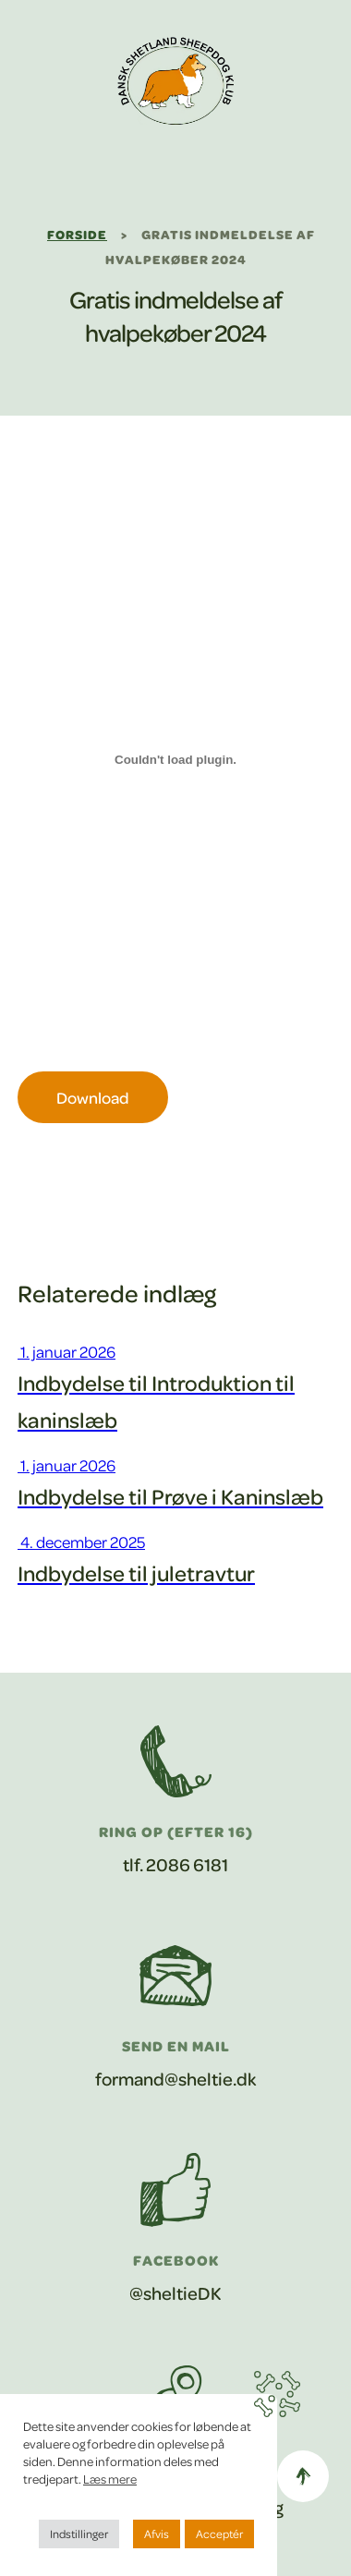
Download (92, 1097)
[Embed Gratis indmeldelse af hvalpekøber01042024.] (175, 759)
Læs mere (110, 2478)
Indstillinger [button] (79, 2533)
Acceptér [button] (219, 2533)
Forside (77, 234)
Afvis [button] (156, 2533)
